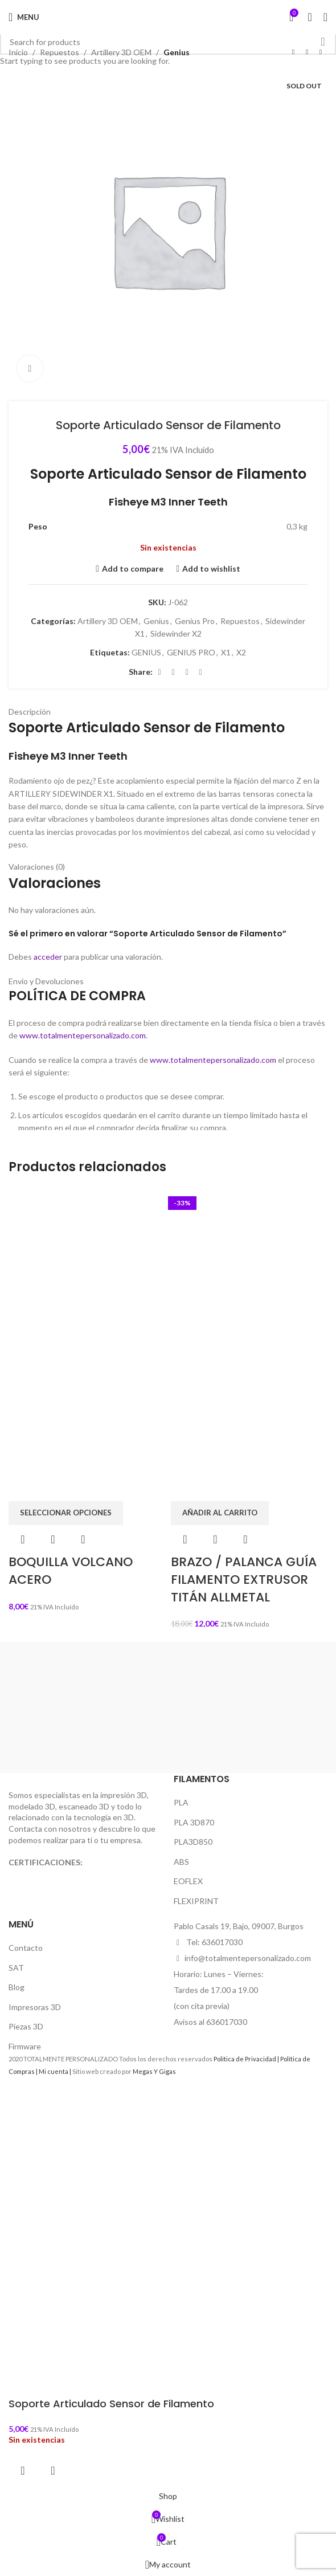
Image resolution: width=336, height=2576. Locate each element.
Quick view (53, 1539)
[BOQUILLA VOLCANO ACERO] (87, 1265)
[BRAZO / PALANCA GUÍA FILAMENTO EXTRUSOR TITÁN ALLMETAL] (249, 1265)
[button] (220, 1513)
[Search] (309, 17)
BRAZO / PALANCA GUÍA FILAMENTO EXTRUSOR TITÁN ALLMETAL (244, 1579)
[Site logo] (168, 17)
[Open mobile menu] (24, 17)
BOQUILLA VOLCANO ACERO (71, 1570)
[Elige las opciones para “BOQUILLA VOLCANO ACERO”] (66, 1513)
